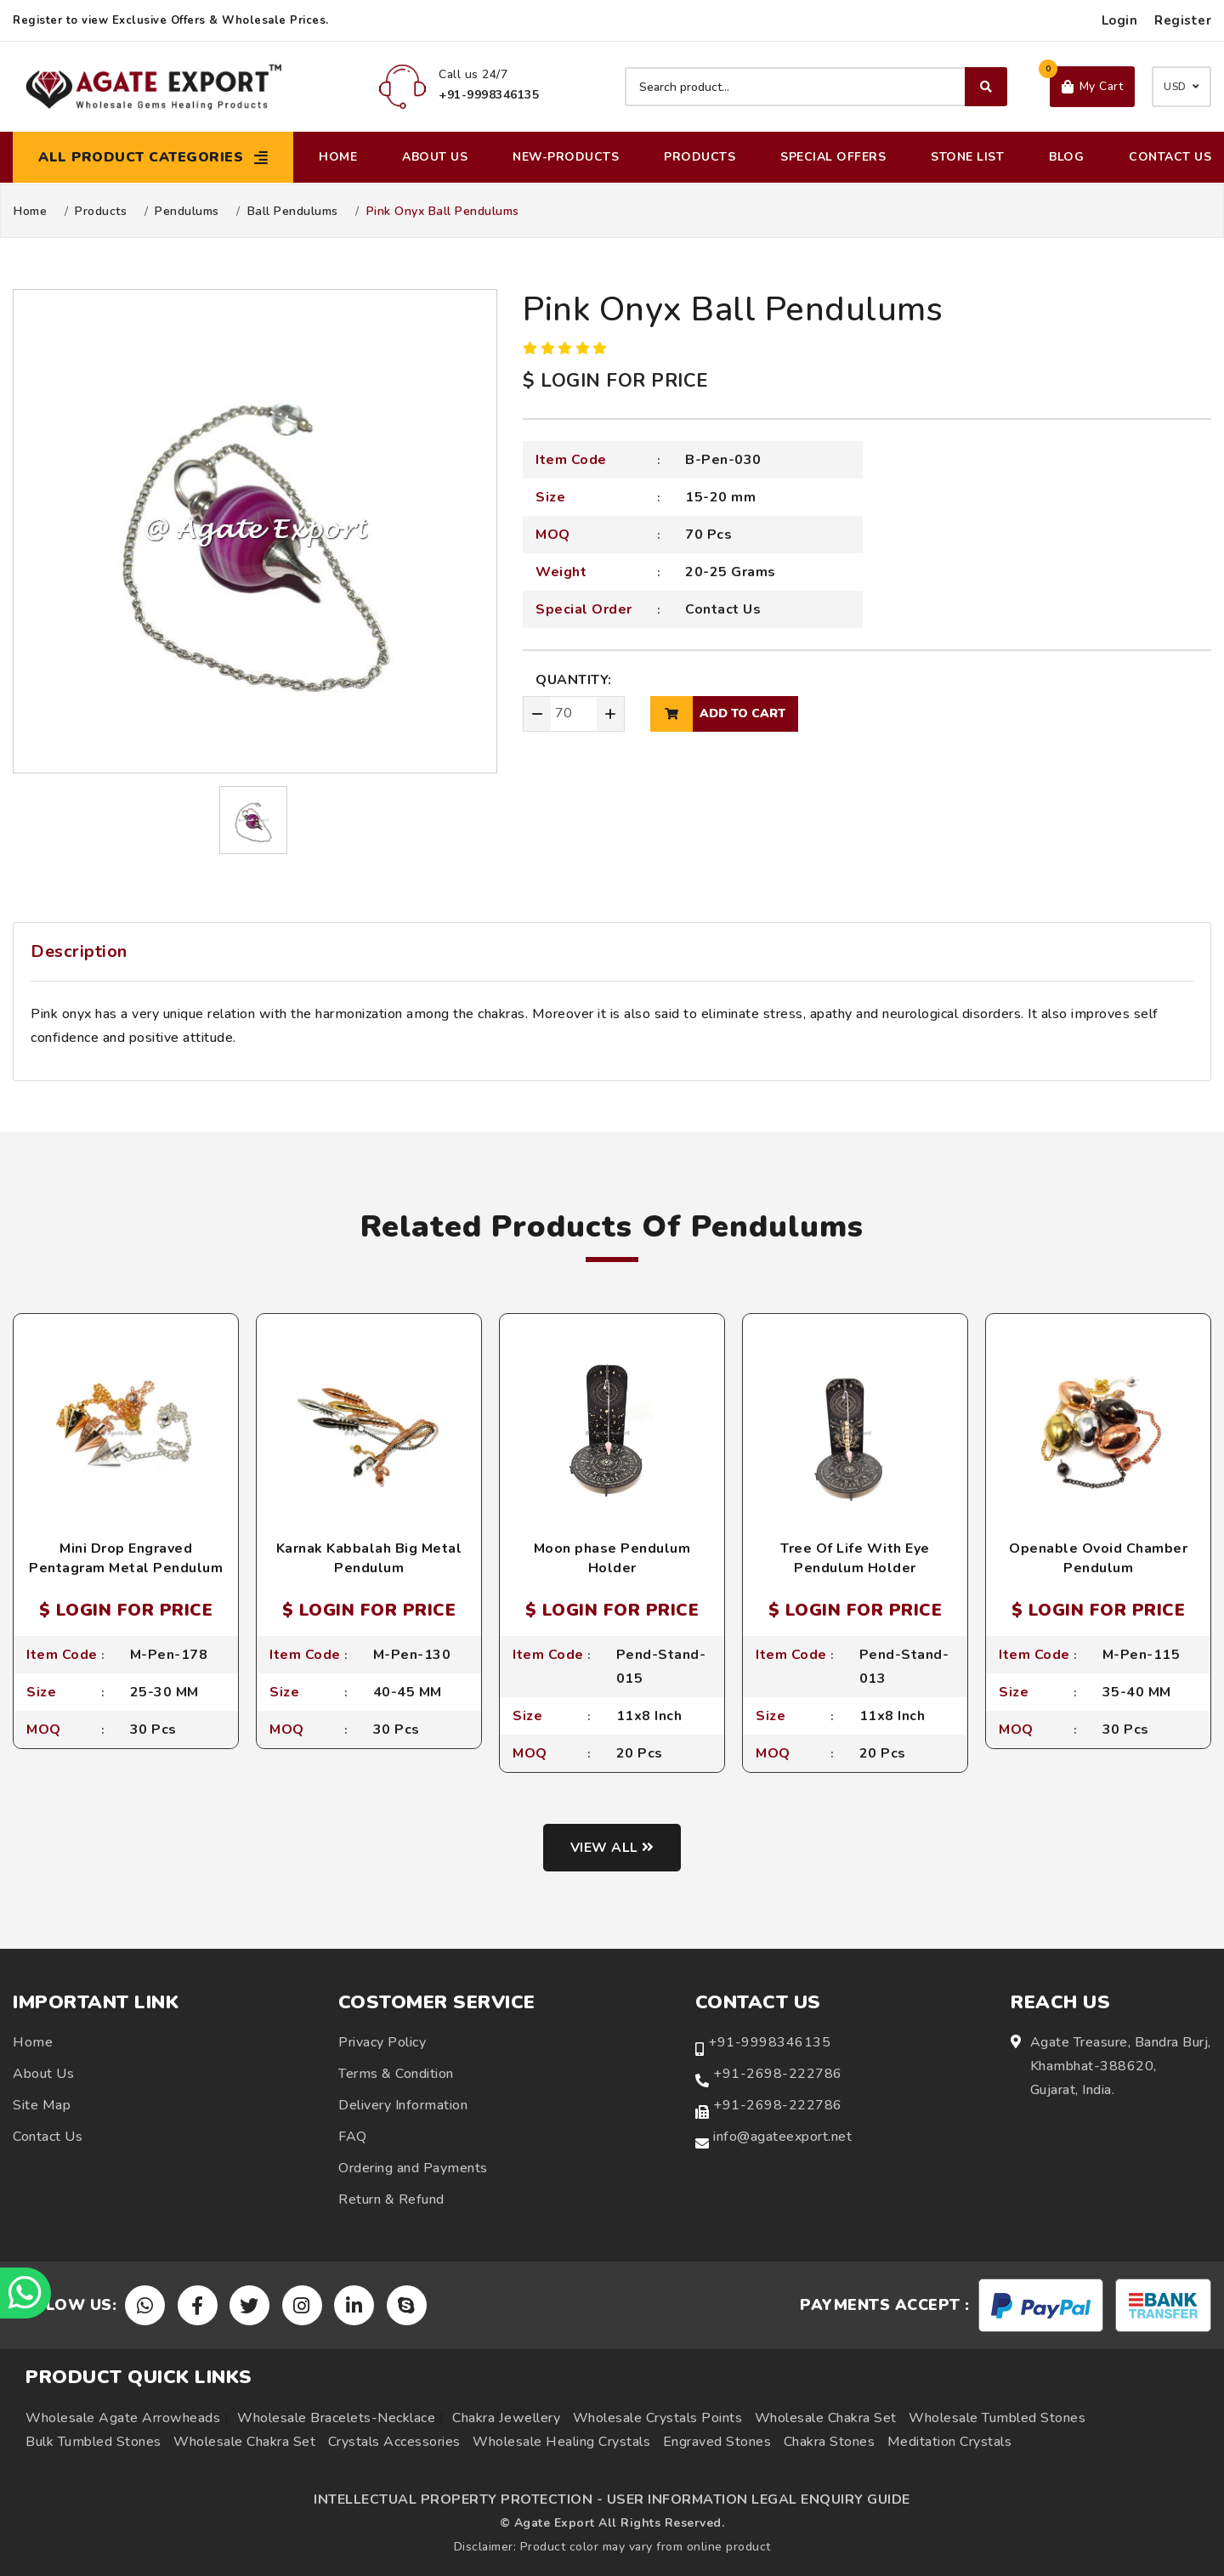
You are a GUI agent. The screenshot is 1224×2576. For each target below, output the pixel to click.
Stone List (967, 157)
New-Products (566, 157)
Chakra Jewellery (506, 2418)
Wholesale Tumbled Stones (997, 2418)
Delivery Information (403, 2105)
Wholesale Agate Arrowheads (123, 2418)
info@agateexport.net (782, 2136)
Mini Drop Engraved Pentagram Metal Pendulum (126, 1558)
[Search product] (816, 87)
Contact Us (1170, 157)
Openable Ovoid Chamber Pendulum (1098, 1558)
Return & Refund (391, 2199)
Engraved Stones (717, 2441)
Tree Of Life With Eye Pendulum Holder (855, 1558)
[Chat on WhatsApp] (25, 2292)
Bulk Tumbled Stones (94, 2441)
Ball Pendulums (292, 212)
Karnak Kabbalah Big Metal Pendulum (369, 1558)
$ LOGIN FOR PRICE (615, 381)
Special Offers (833, 157)
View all (612, 1847)
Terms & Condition (396, 2073)
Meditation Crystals (949, 2441)
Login (1120, 20)
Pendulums (187, 212)
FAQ (352, 2136)
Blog (1066, 157)
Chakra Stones (830, 2441)
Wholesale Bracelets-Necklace (336, 2418)
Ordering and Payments (413, 2168)
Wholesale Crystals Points (658, 2418)
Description (79, 951)
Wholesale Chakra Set (826, 2418)
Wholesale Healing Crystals (561, 2441)
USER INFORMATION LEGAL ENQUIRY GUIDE (758, 2499)
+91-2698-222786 (777, 2073)
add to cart (717, 714)
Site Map (42, 2105)
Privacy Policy (382, 2042)
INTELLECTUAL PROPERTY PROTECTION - (458, 2499)
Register (1182, 20)
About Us (435, 157)
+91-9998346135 (769, 2042)
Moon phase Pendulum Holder (612, 1558)
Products (699, 157)
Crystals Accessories (394, 2441)
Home (338, 157)
